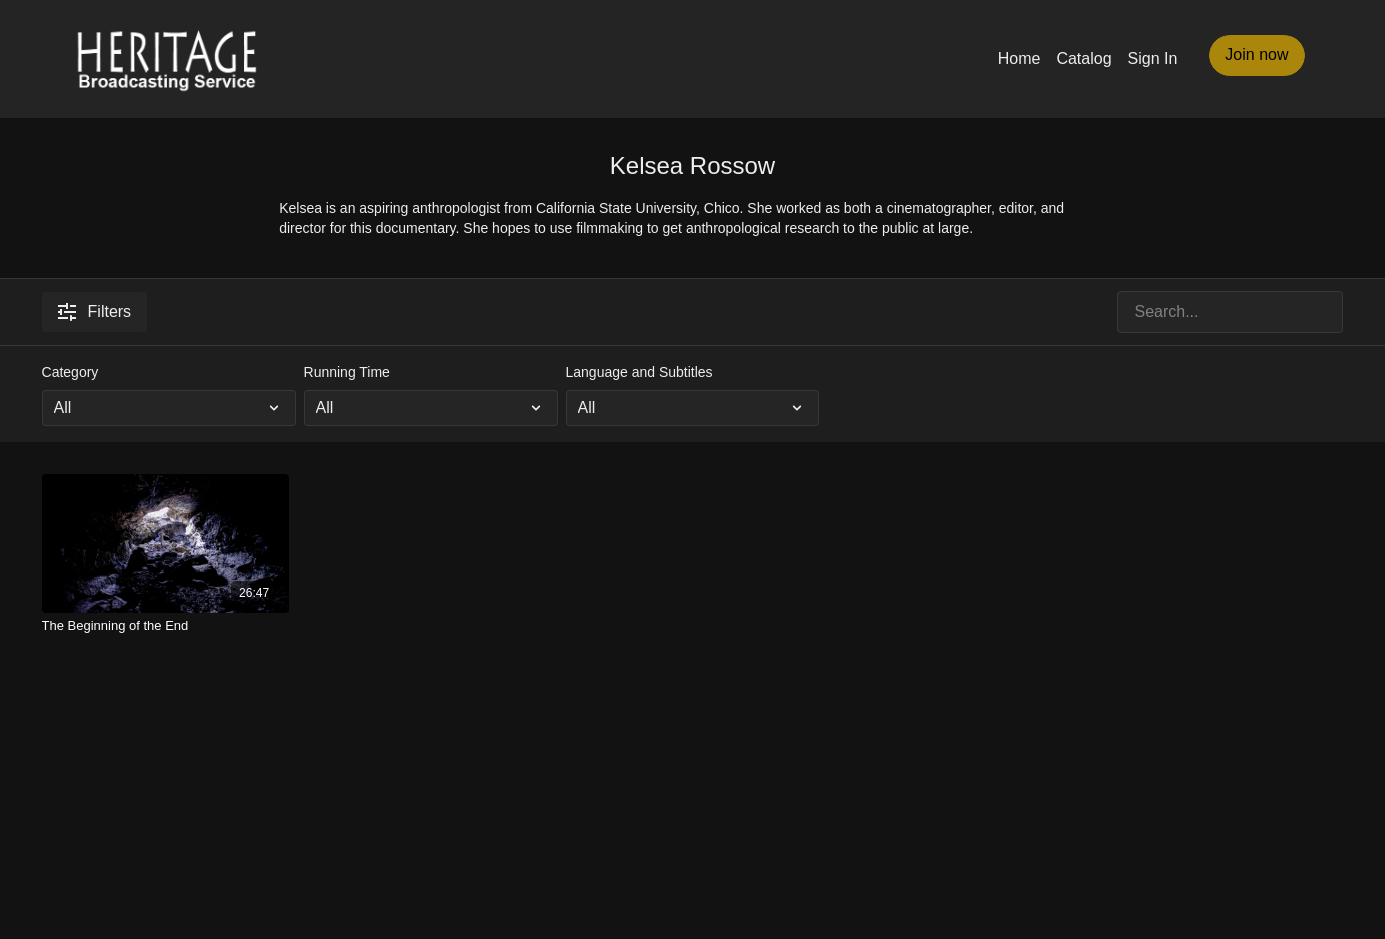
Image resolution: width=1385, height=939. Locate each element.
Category (70, 372)
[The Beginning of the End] (166, 626)
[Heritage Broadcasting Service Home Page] (166, 59)
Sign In (1153, 58)
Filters (95, 312)
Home (1019, 58)
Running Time (347, 372)
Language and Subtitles (639, 372)
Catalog (1083, 58)
